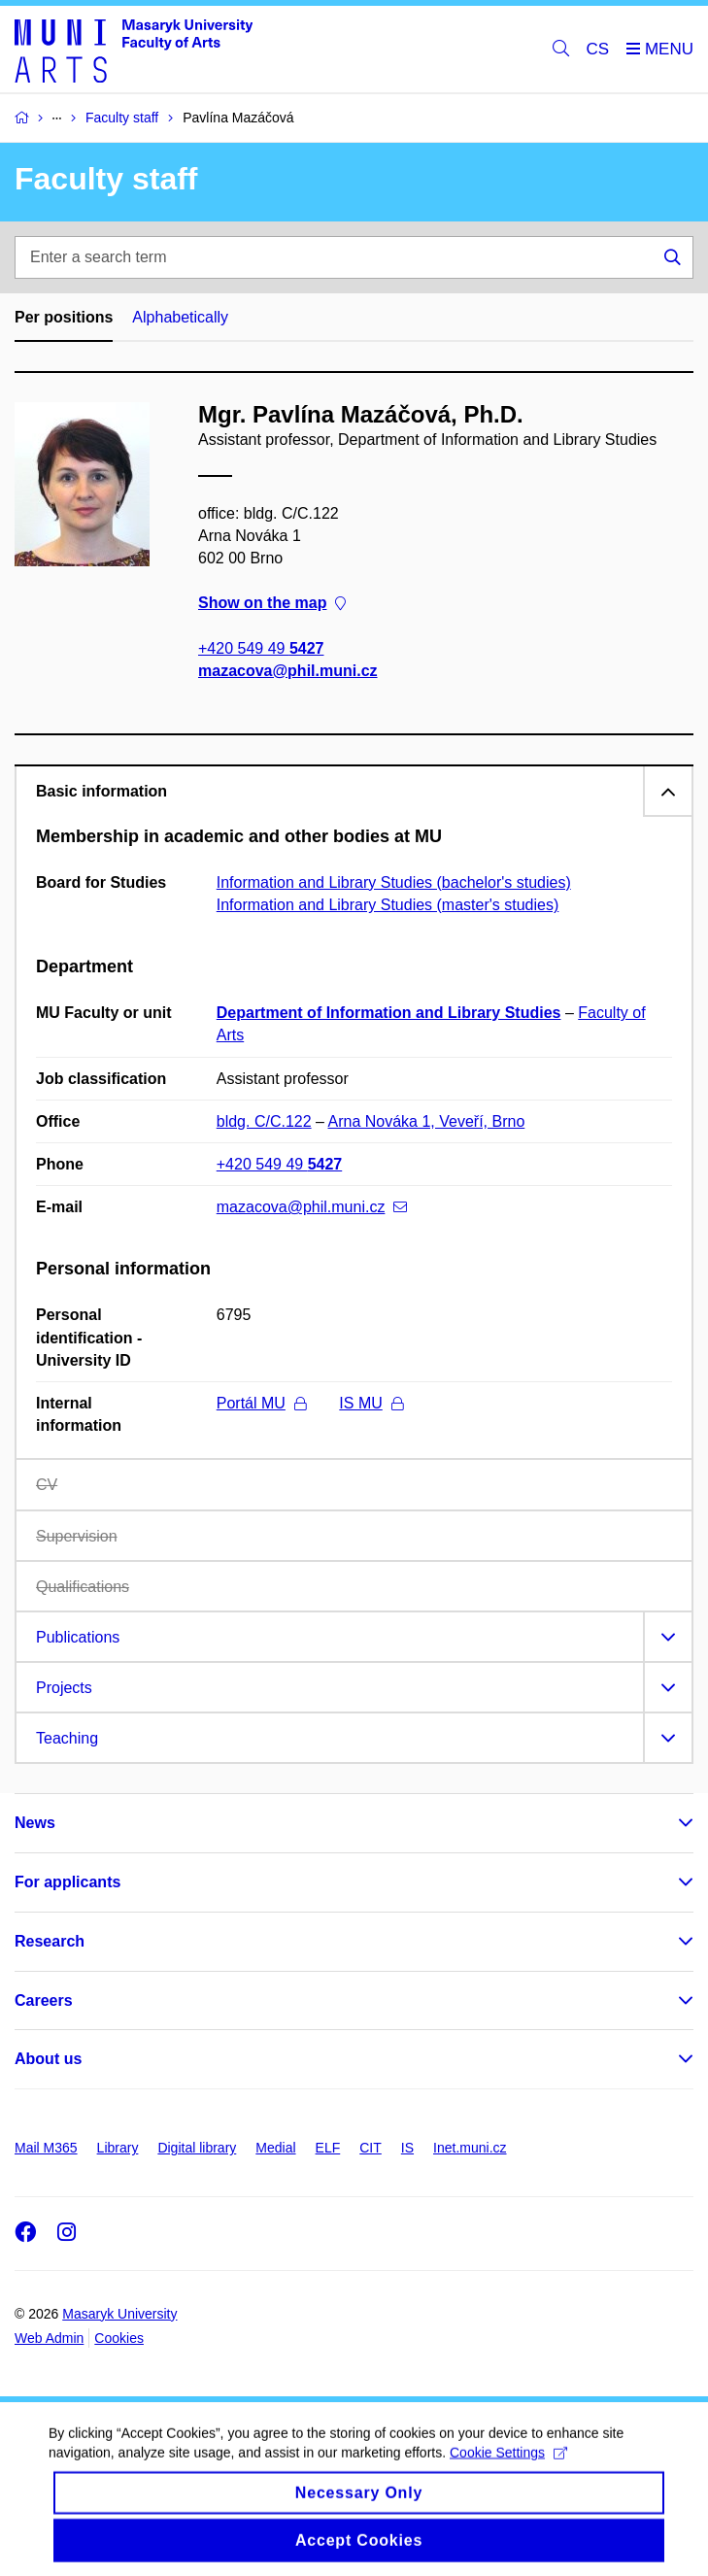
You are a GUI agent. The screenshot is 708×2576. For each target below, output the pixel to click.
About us (48, 2059)
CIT (370, 2147)
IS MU (370, 1403)
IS (407, 2147)
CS (598, 49)
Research (49, 1941)
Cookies (119, 2338)
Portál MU (261, 1403)
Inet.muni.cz (469, 2147)
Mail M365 (46, 2147)
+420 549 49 (260, 647)
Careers (44, 2000)
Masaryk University (119, 2314)
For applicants (67, 1882)
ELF (328, 2147)
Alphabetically (180, 317)
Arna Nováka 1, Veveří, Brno (426, 1121)
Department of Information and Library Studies (389, 1012)
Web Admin (49, 2338)
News (35, 1822)
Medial (275, 2147)
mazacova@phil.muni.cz (288, 670)
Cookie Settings (508, 2468)
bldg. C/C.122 (264, 1121)
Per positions (64, 317)
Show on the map (272, 602)
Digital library (196, 2147)
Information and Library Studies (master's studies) (388, 905)
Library (118, 2147)
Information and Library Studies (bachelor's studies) (394, 882)
